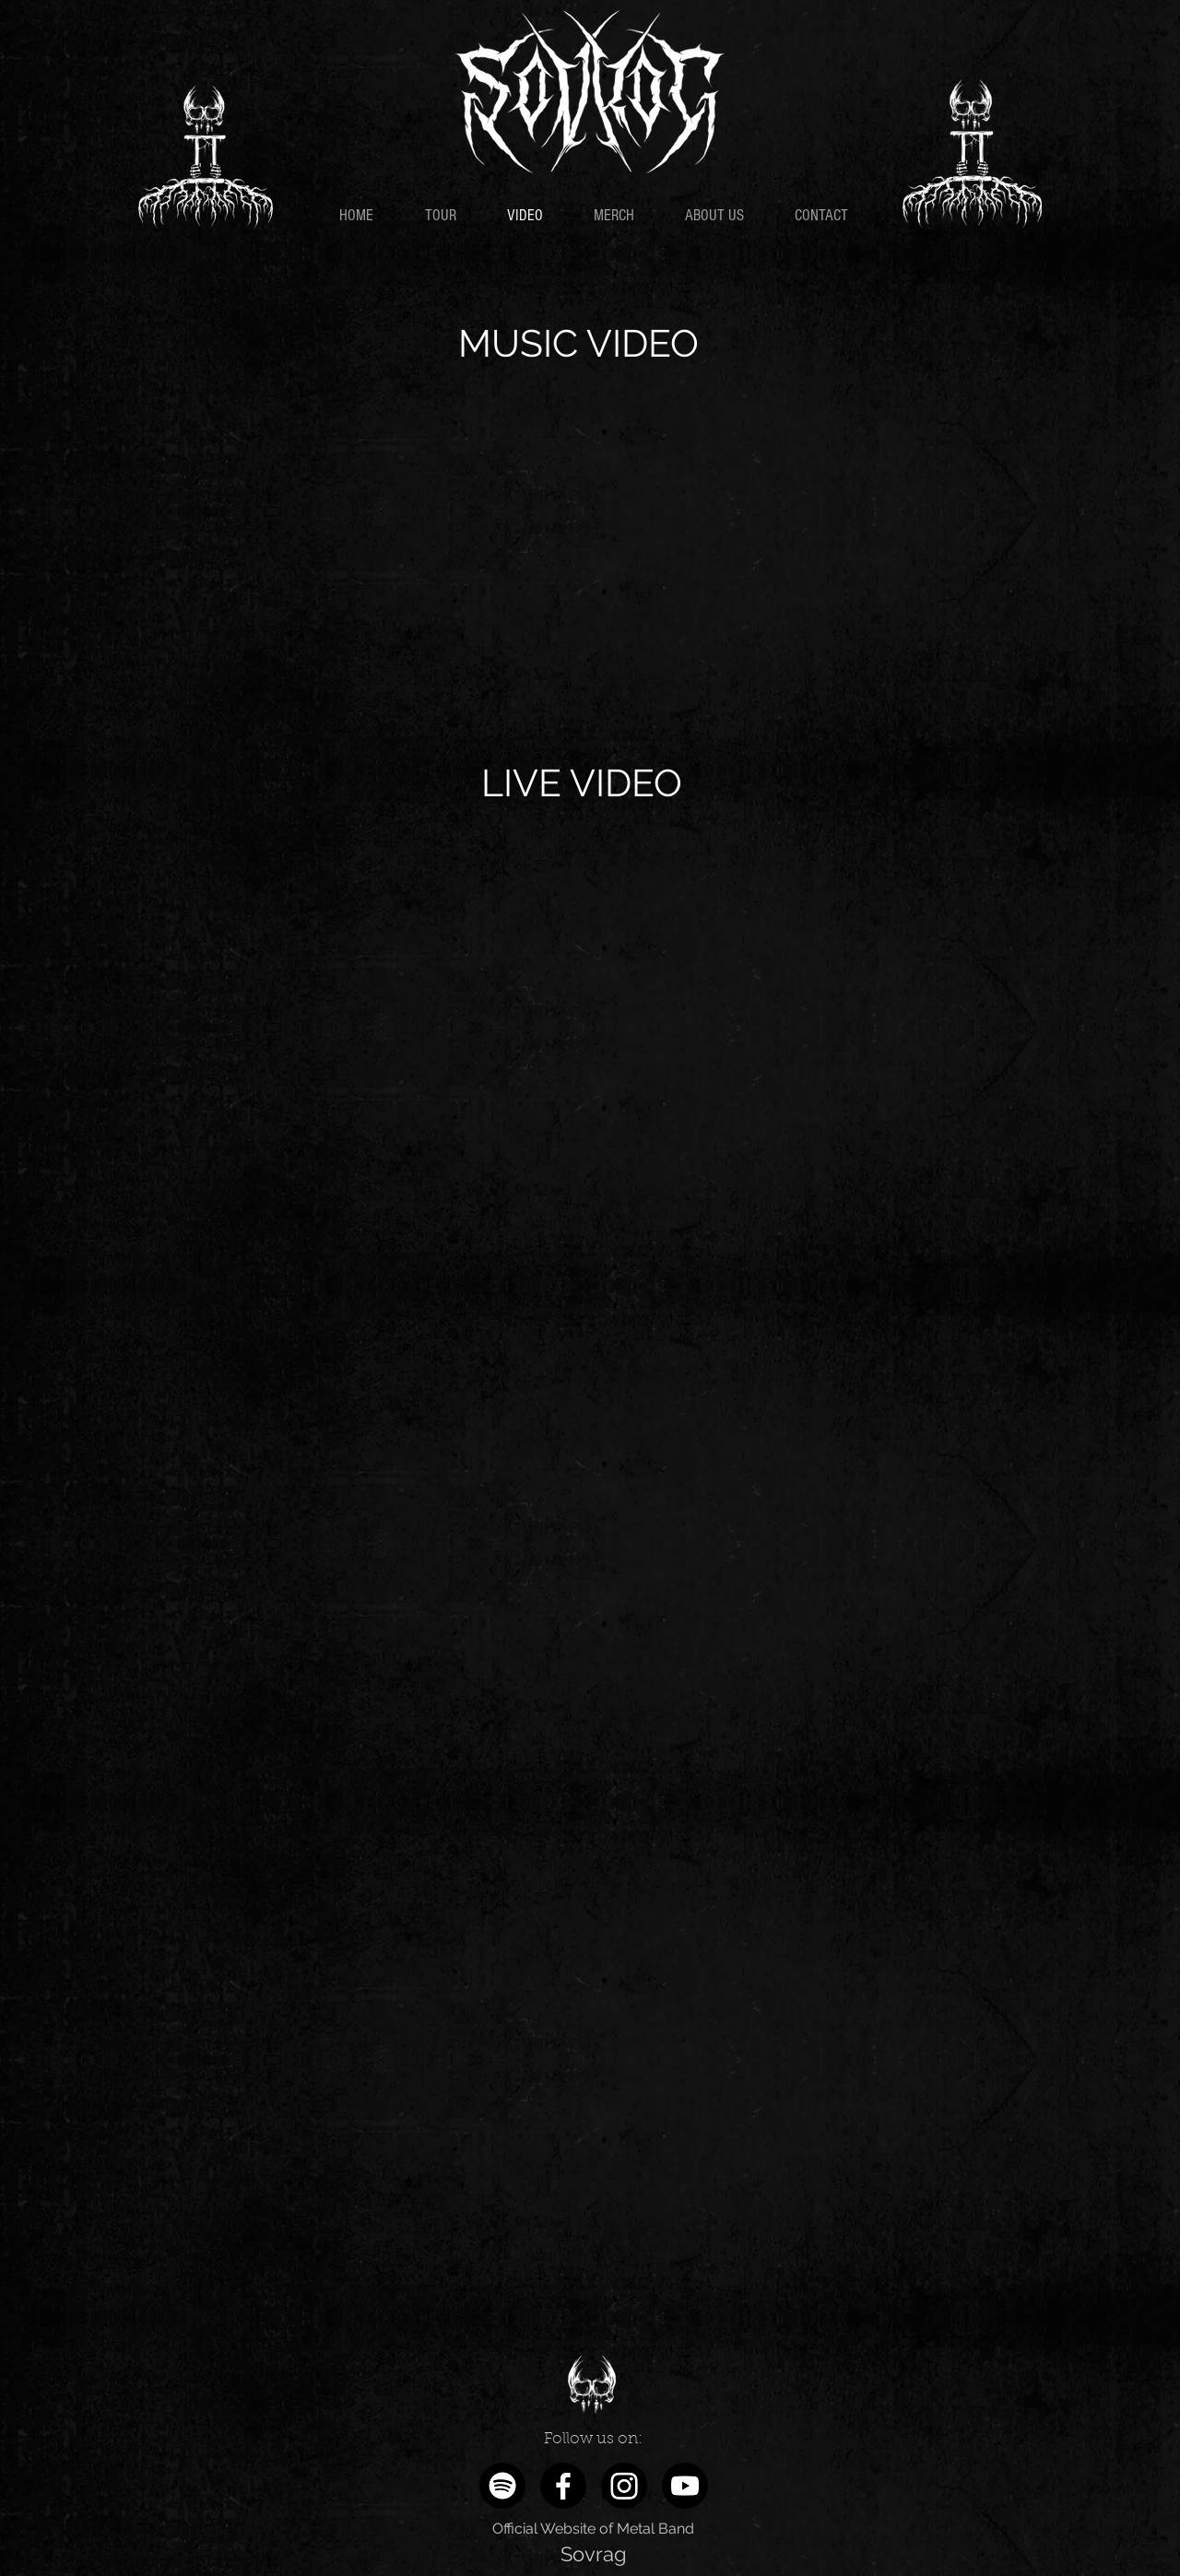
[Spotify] (502, 2486)
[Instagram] (624, 2486)
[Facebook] (563, 2486)
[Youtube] (685, 2486)
